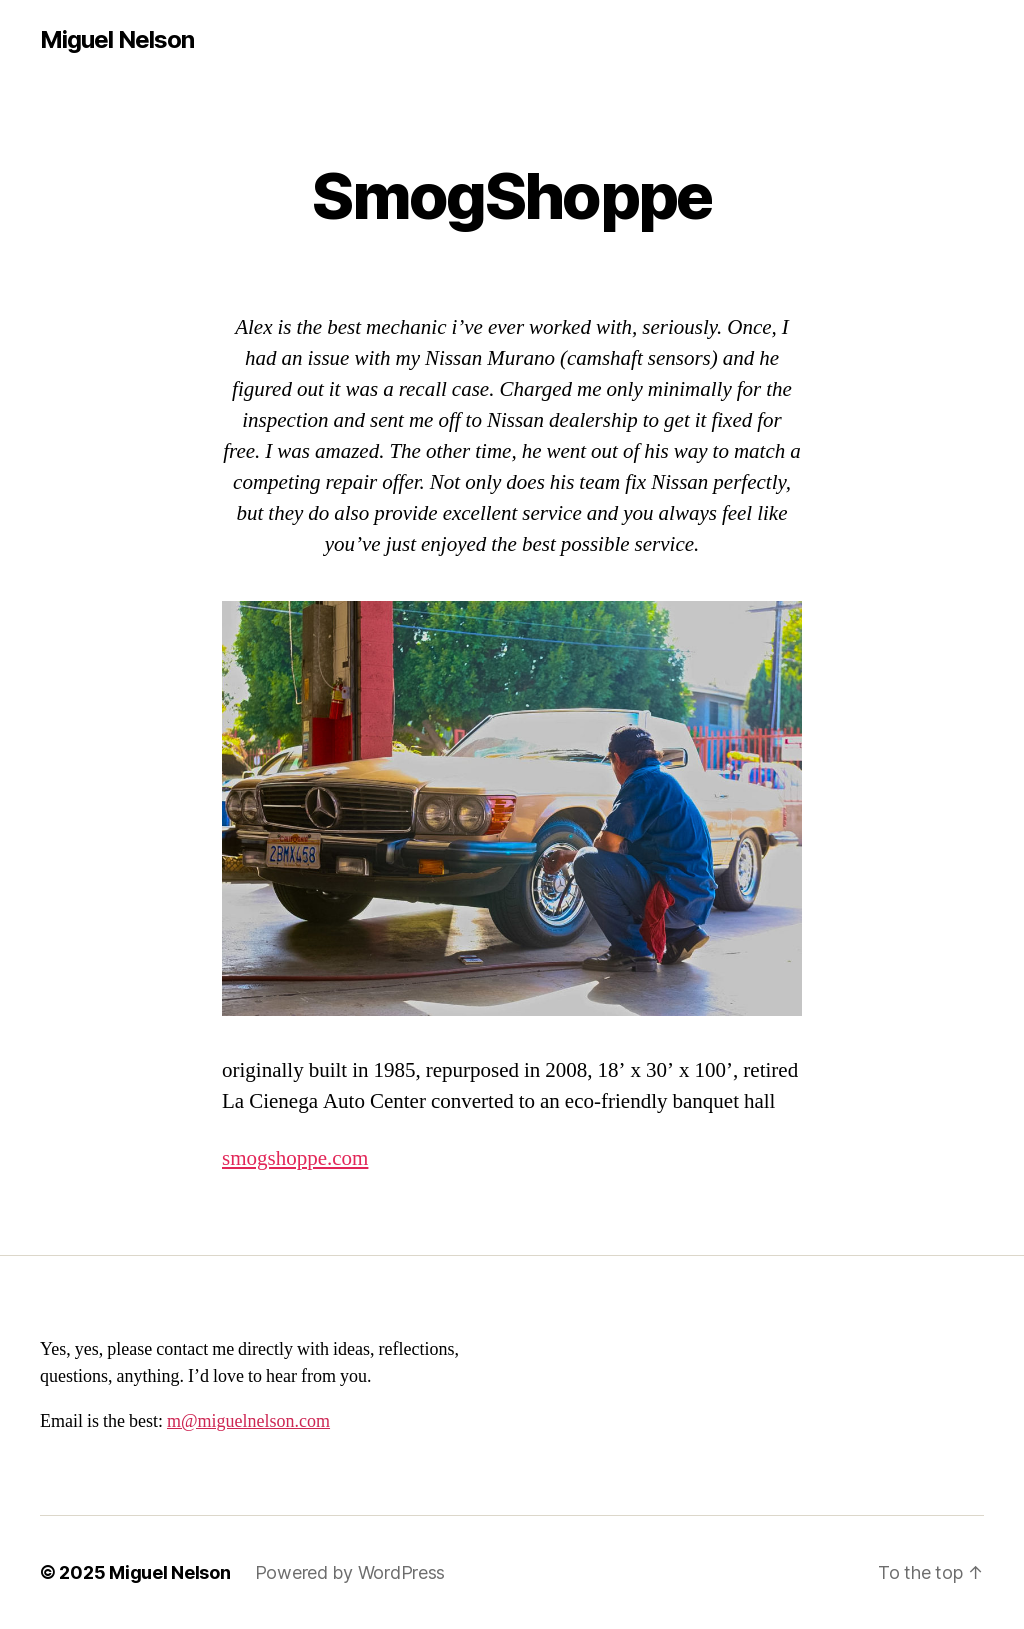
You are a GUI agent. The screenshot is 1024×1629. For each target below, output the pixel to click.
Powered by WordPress (350, 1572)
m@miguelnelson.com (248, 1421)
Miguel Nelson (117, 40)
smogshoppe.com (295, 1158)
